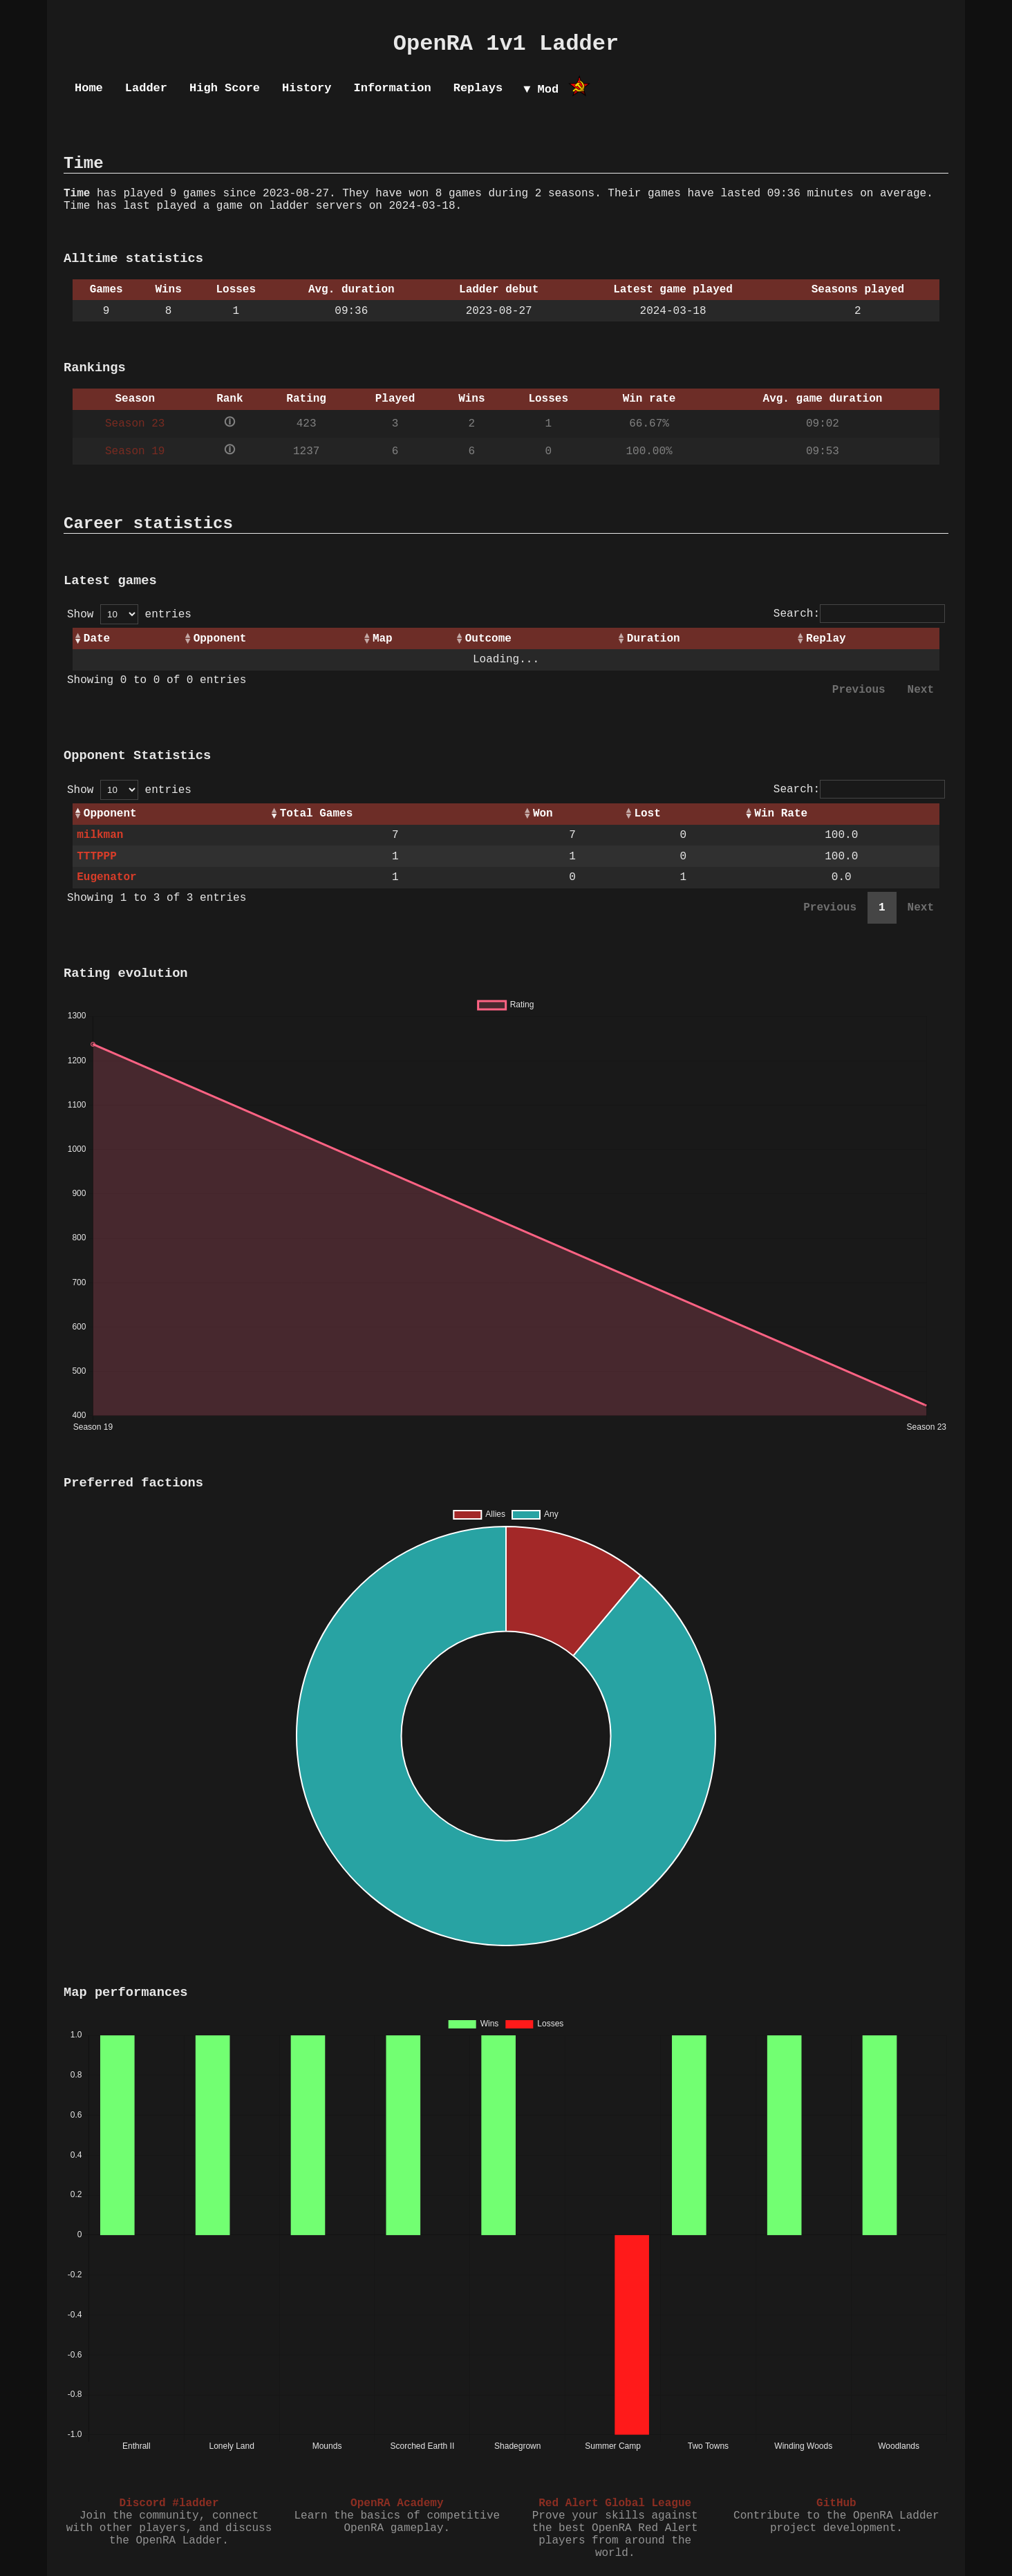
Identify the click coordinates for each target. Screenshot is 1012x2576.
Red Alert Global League (614, 2503)
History (306, 88)
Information (392, 88)
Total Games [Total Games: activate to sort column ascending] (316, 814)
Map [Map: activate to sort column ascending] (383, 639)
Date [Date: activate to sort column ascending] (97, 639)
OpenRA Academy (396, 2503)
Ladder (146, 88)
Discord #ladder (168, 2503)
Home (89, 88)
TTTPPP (97, 856)
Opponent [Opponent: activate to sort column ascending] (220, 639)
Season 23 (135, 424)
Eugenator (106, 877)
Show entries (129, 614)
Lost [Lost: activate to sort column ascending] (647, 814)
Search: (859, 614)
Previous (859, 690)
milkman (100, 835)
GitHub (836, 2503)
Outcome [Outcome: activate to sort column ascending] (488, 639)
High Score (224, 88)
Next (921, 690)
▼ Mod (541, 89)
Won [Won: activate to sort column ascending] (543, 814)
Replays (478, 88)
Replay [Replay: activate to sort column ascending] (826, 639)
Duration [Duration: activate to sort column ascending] (653, 639)
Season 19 (135, 451)
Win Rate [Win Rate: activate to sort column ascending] (780, 814)
